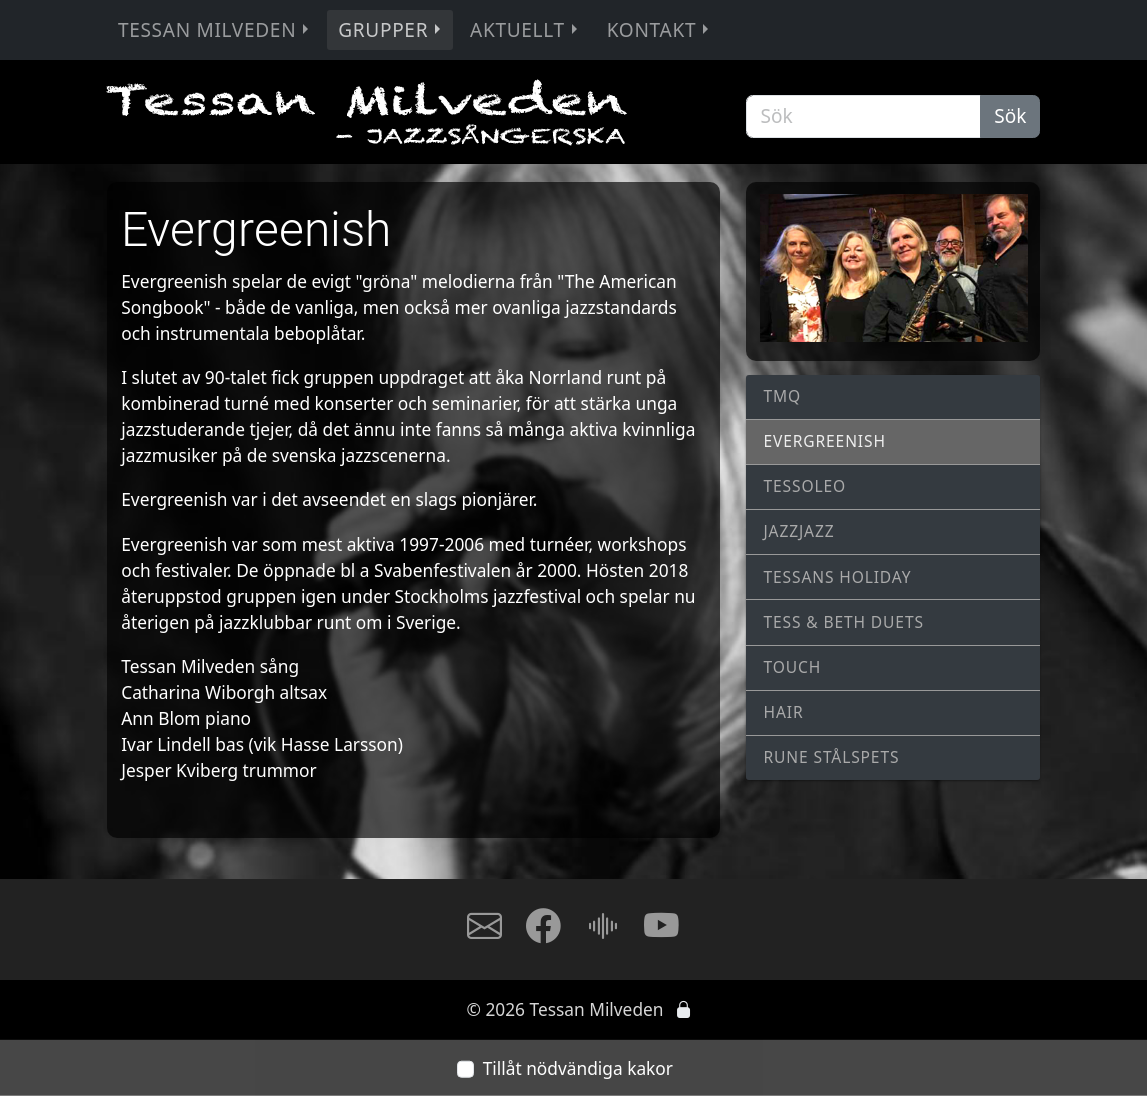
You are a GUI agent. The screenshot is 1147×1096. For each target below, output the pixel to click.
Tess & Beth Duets (844, 622)
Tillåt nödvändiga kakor (578, 1068)
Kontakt (660, 30)
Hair (784, 712)
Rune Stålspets (832, 757)
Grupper (391, 30)
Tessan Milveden (216, 30)
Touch (793, 667)
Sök (1010, 116)
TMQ (783, 396)
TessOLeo (805, 486)
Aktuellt (526, 30)
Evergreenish (825, 441)
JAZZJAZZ (799, 531)
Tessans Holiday (838, 577)
